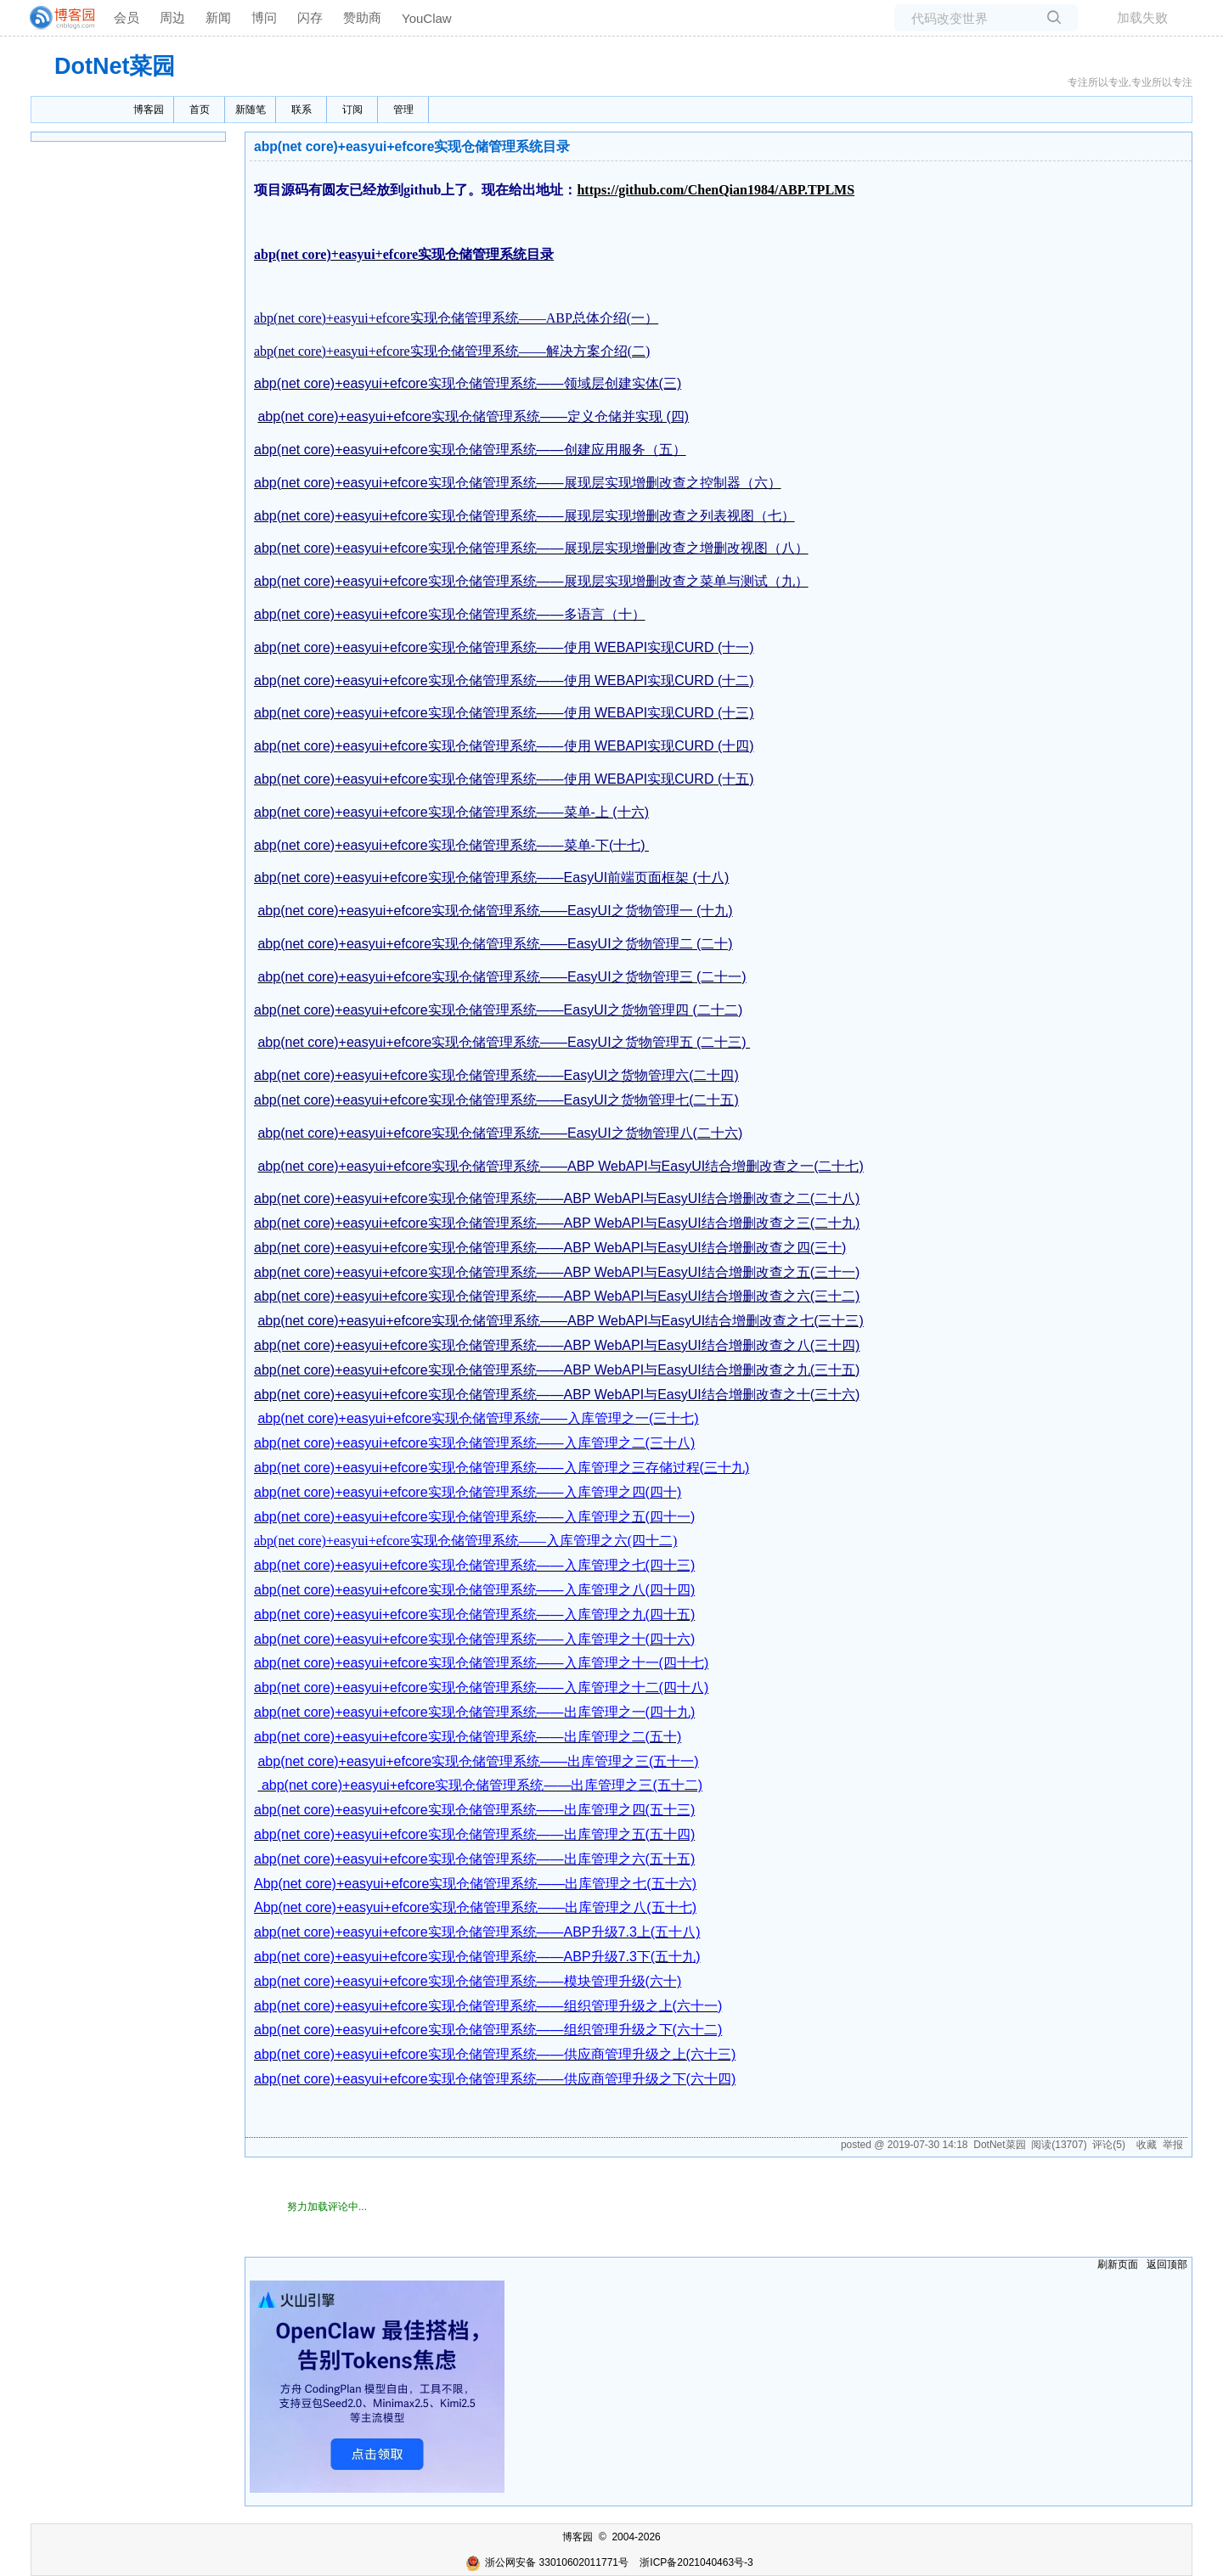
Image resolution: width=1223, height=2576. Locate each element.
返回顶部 (1167, 2264)
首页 (199, 109)
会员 (126, 17)
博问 (264, 17)
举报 (1173, 2145)
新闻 (218, 17)
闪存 (310, 17)
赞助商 (362, 17)
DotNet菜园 (115, 66)
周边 (172, 17)
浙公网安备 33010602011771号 (546, 2562)
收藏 (1146, 2145)
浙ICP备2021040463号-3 (696, 2562)
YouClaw (427, 18)
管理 (403, 109)
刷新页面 (1117, 2264)
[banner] (55, 18)
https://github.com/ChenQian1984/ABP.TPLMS (715, 190)
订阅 (352, 109)
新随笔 (250, 109)
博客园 (148, 109)
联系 (301, 109)
